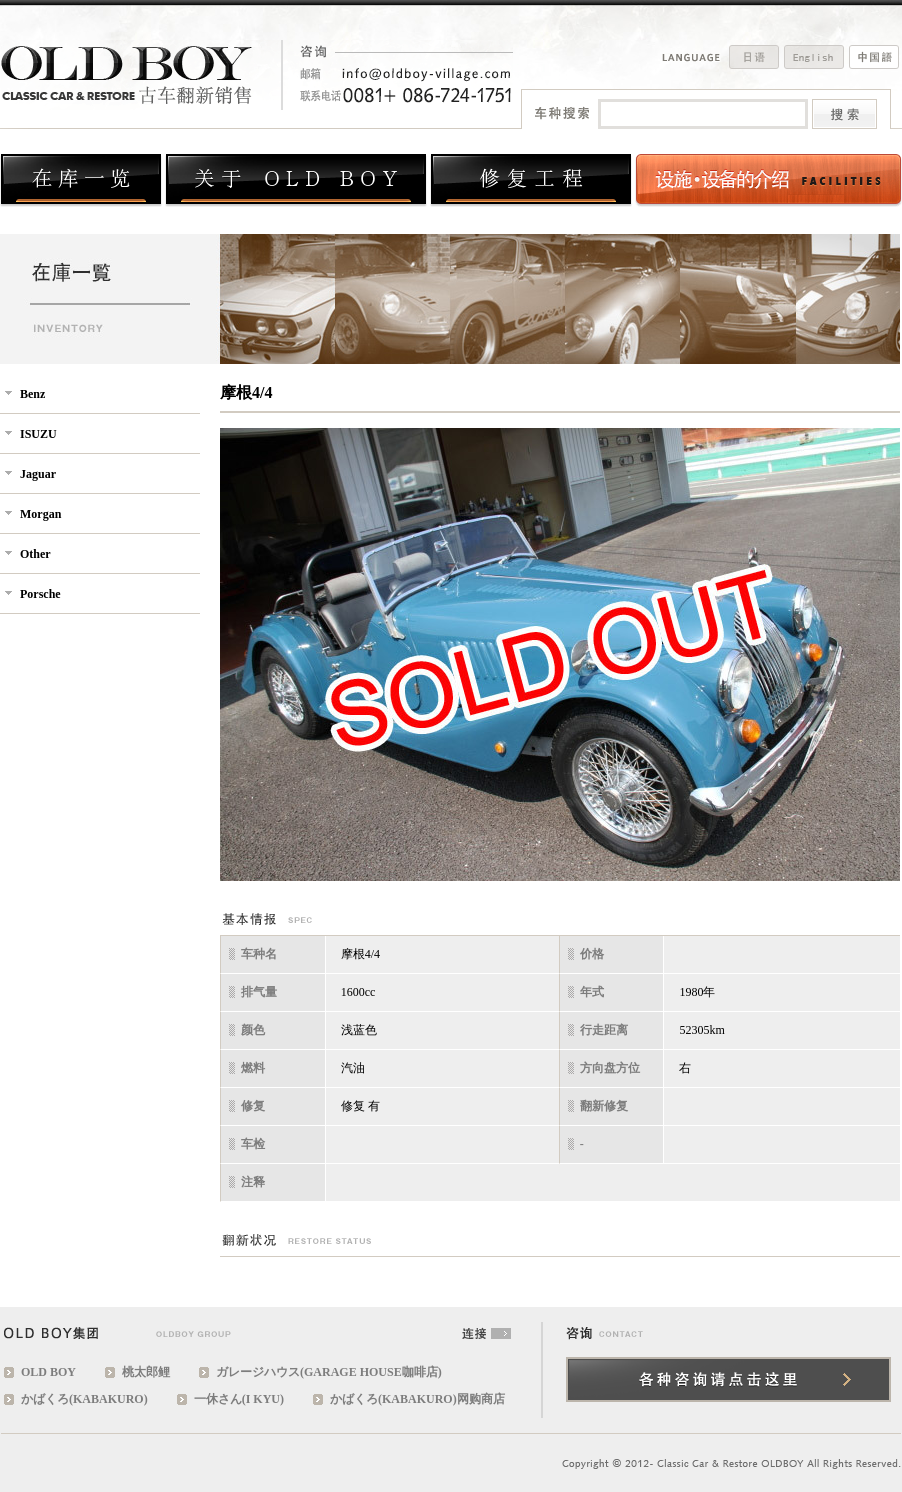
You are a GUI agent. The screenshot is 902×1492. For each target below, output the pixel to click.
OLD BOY (48, 1372)
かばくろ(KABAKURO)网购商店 (417, 1399)
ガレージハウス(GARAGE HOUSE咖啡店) (329, 1372)
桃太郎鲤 (146, 1372)
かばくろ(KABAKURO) (84, 1399)
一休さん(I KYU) (239, 1399)
